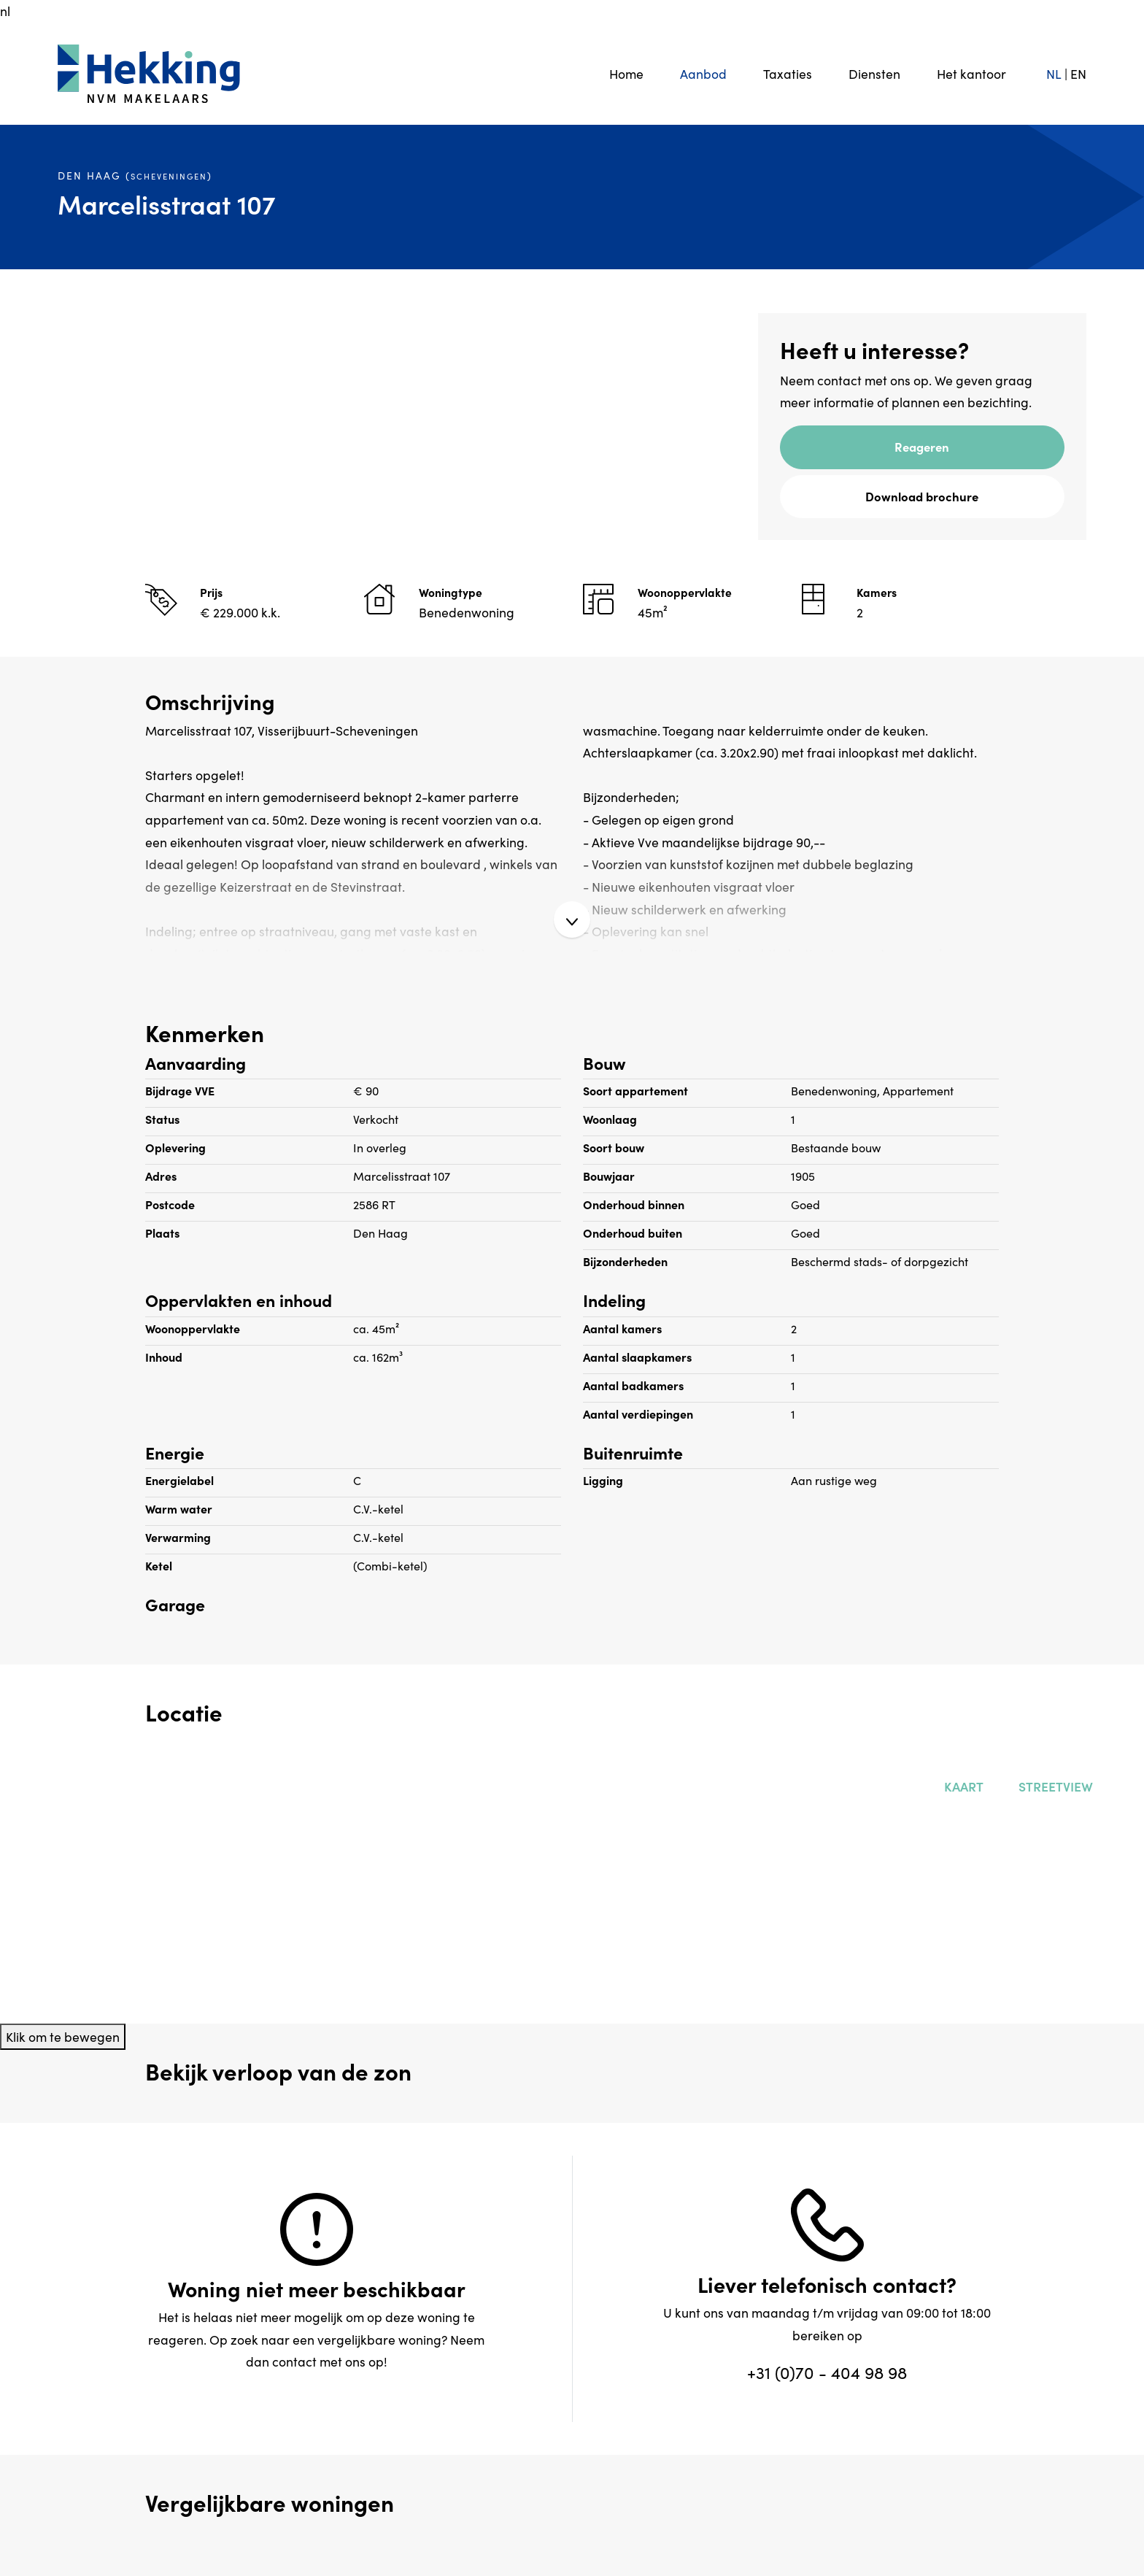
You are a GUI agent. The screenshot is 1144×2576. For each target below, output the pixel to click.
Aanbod (703, 73)
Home (626, 73)
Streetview (1053, 1786)
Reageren (921, 446)
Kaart (960, 1786)
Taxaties (787, 73)
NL (1054, 73)
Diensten (874, 73)
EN (1078, 73)
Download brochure (921, 495)
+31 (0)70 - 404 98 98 (827, 2371)
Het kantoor (971, 73)
